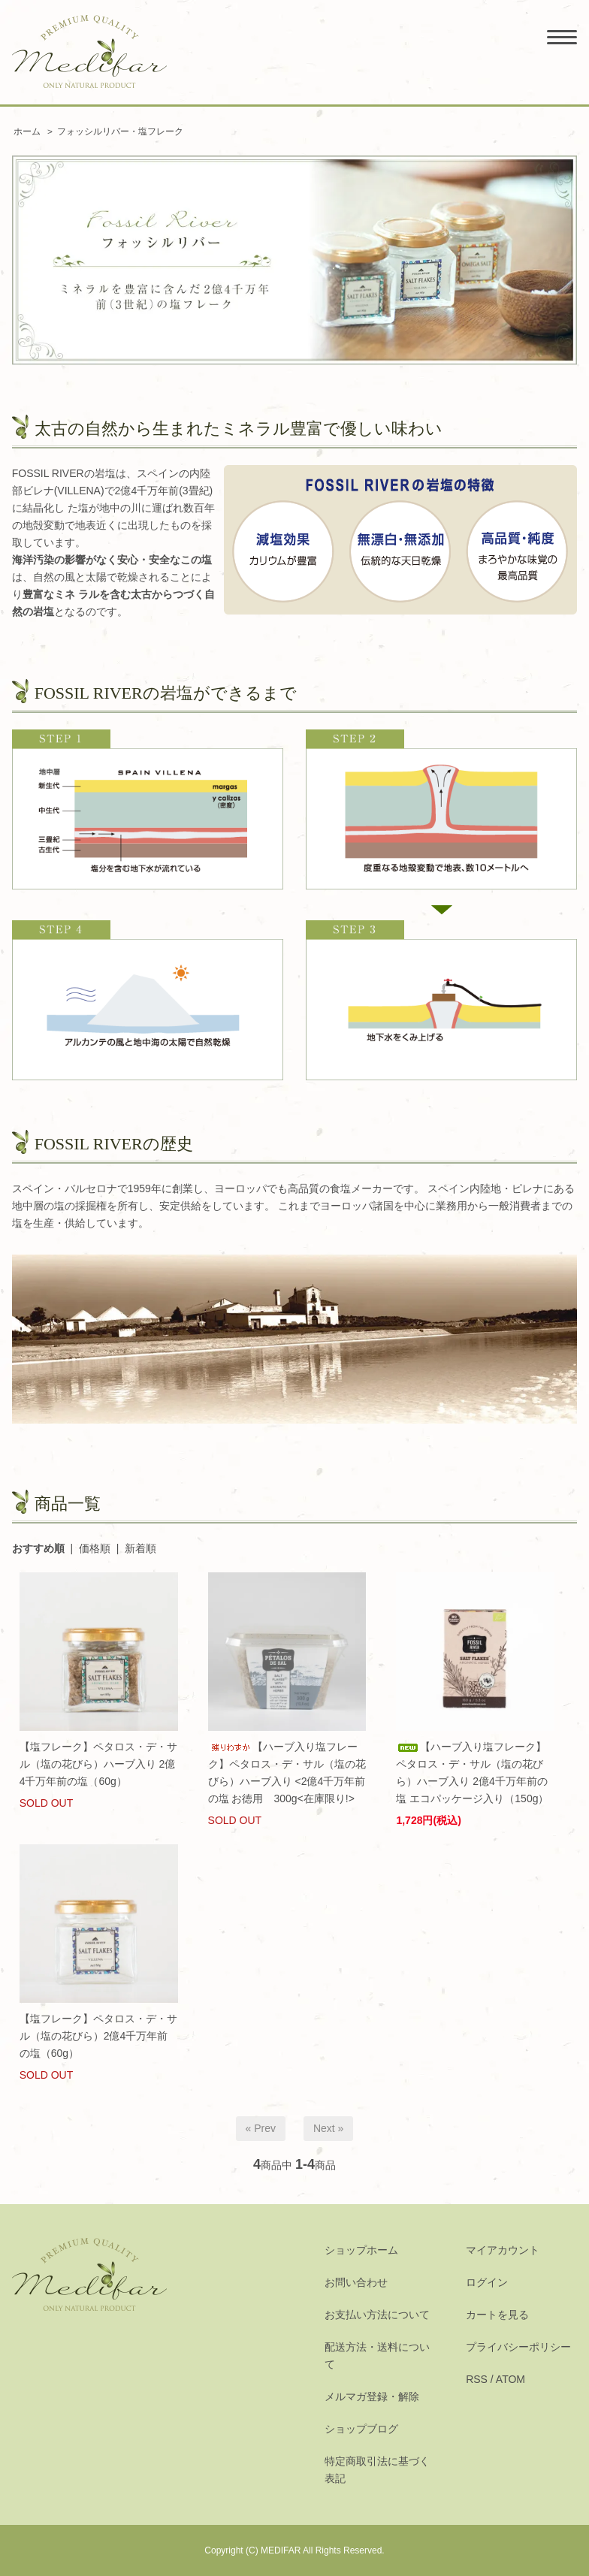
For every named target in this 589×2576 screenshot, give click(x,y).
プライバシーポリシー (518, 2347)
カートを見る (497, 2315)
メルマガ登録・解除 (372, 2396)
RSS (477, 2379)
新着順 (140, 1548)
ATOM (510, 2379)
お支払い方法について (377, 2315)
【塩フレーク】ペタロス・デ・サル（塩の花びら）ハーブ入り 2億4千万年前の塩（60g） (98, 1764)
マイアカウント (502, 2250)
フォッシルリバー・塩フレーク (120, 131)
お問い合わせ (356, 2282)
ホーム (27, 131)
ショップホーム (361, 2250)
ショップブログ (361, 2429)
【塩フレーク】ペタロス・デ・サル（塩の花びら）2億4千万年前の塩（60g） (98, 2036)
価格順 (94, 1548)
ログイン (487, 2282)
